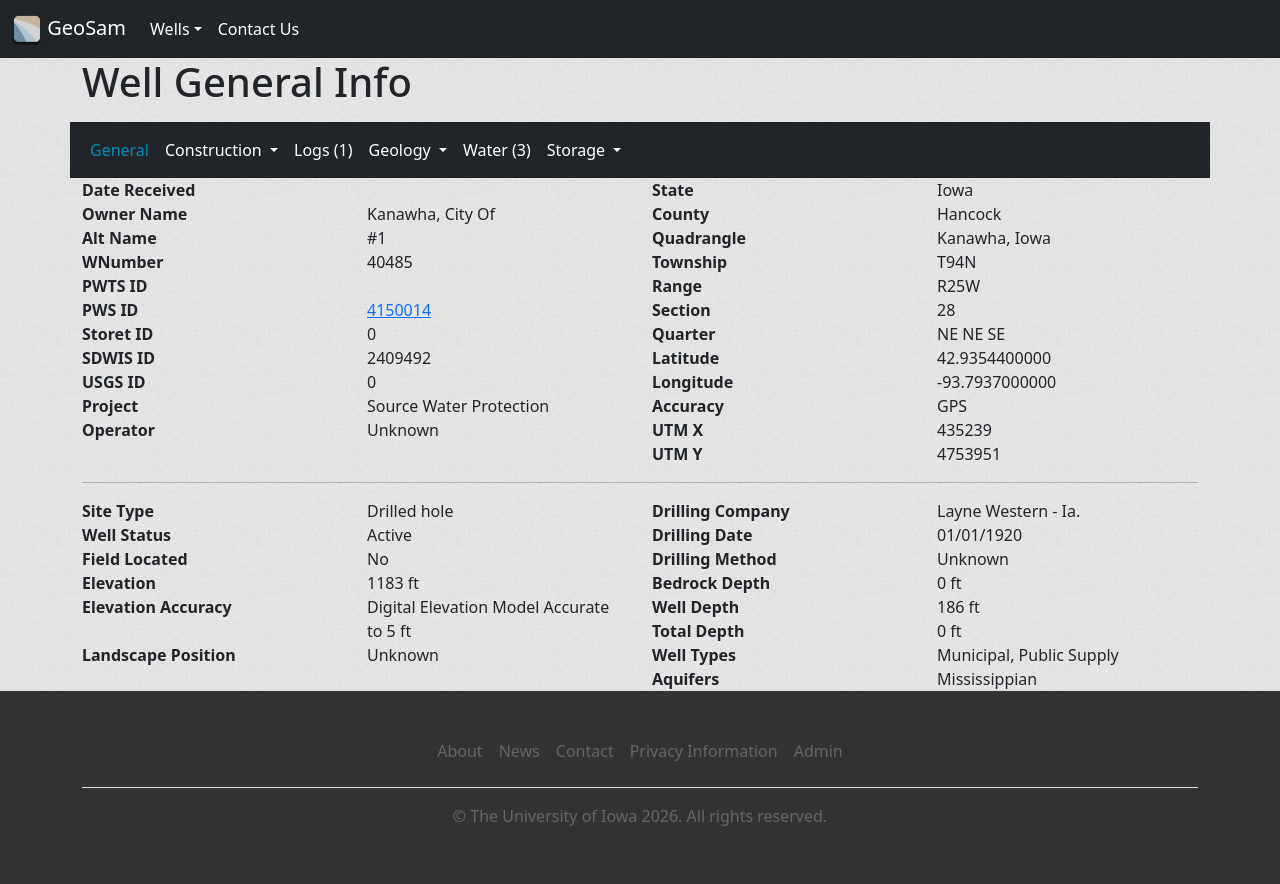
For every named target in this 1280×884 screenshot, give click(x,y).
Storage (578, 150)
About (459, 751)
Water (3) (497, 150)
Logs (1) (323, 150)
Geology (401, 150)
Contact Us (258, 29)
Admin (818, 751)
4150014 (399, 310)
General (119, 150)
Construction (215, 150)
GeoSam (69, 29)
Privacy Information (704, 751)
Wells (170, 29)
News (519, 751)
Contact (585, 751)
